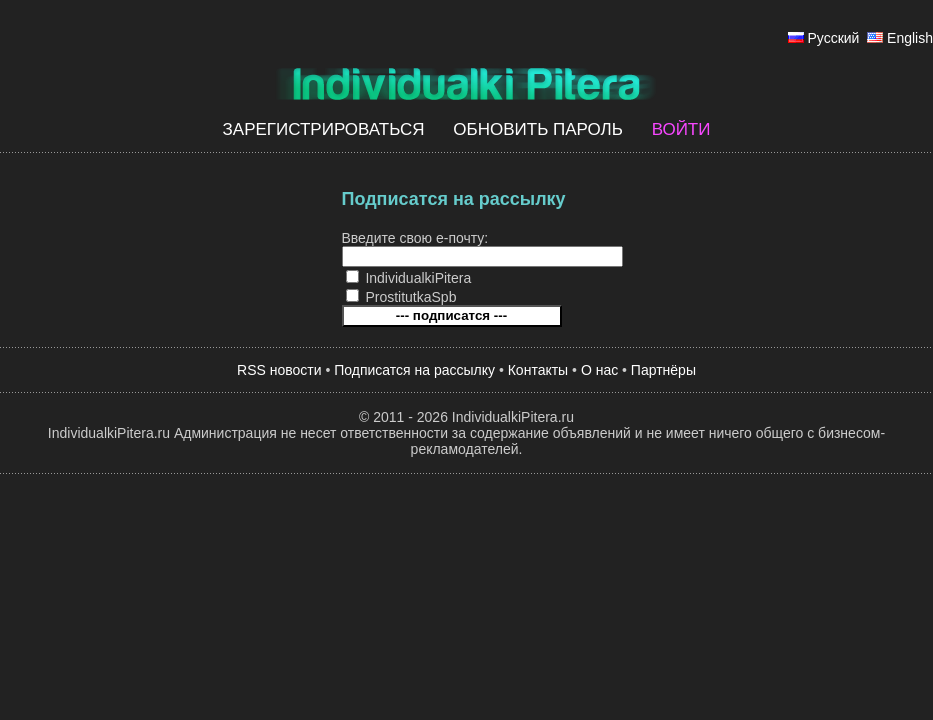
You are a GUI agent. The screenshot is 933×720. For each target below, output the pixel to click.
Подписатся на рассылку (414, 370)
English (910, 38)
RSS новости (279, 370)
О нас (599, 370)
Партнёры (663, 370)
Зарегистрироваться (324, 129)
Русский (833, 38)
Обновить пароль (538, 129)
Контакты (538, 370)
